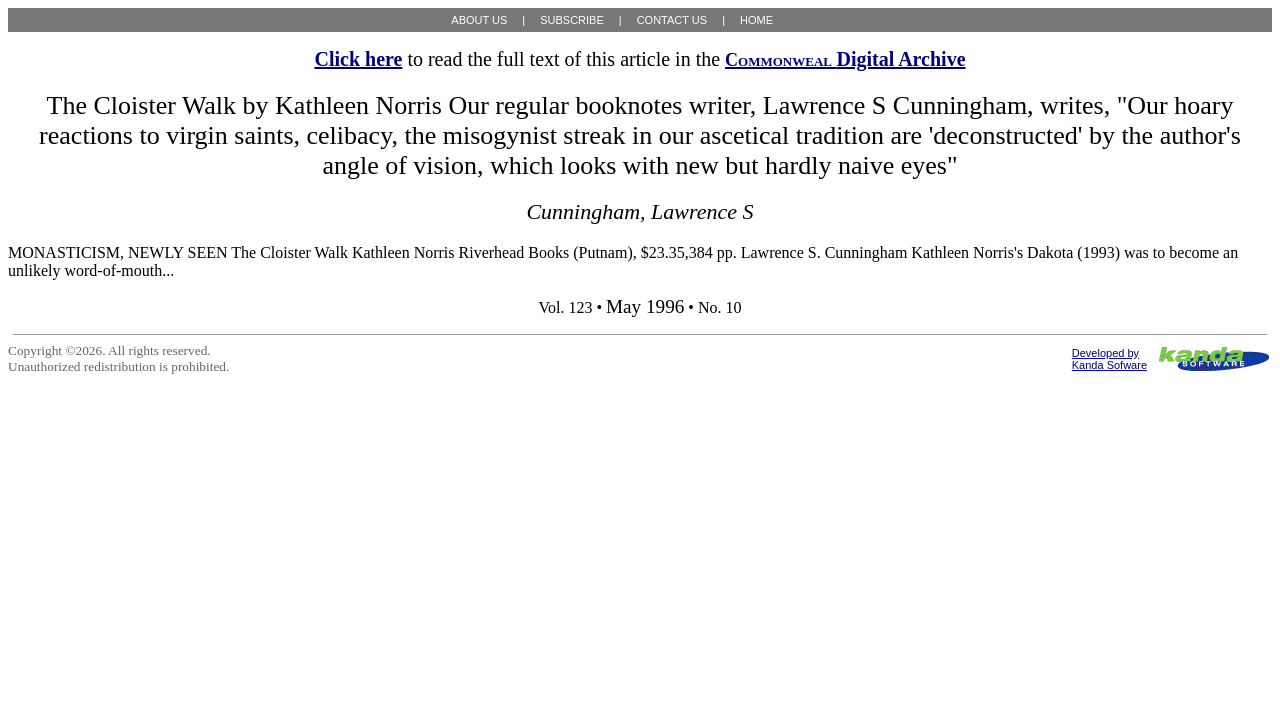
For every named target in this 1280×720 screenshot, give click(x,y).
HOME (756, 20)
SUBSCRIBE (572, 20)
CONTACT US (672, 20)
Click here (358, 59)
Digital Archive (845, 59)
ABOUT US (479, 20)
